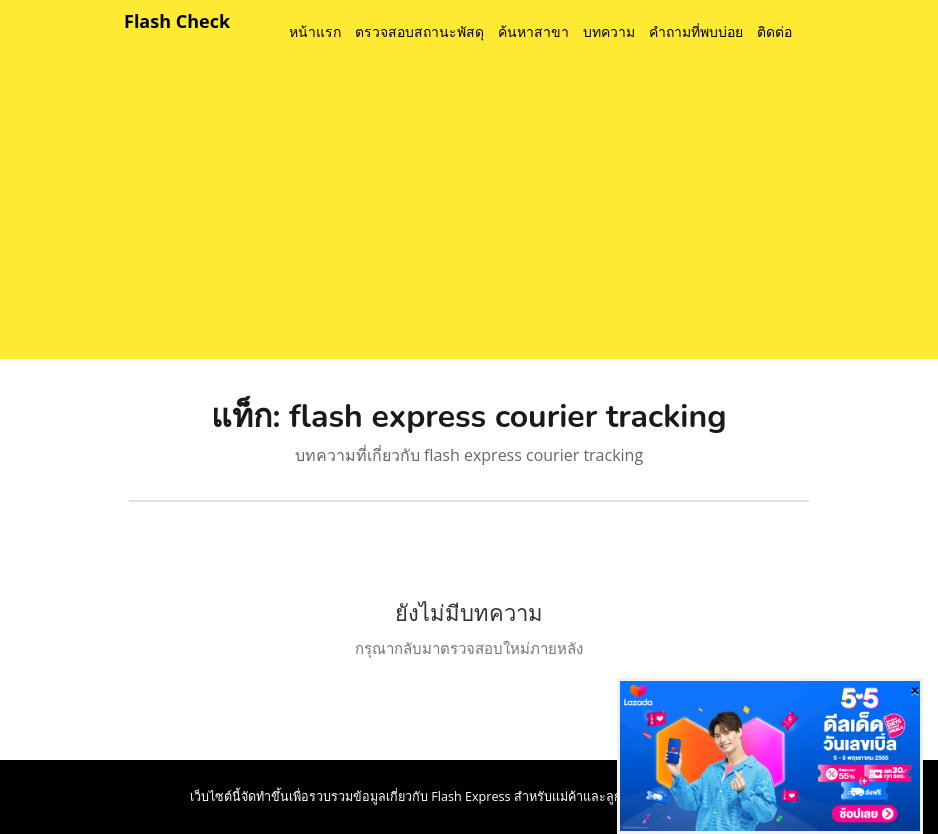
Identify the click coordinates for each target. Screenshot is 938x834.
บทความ (609, 32)
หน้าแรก (315, 32)
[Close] (915, 690)
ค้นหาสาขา (533, 32)
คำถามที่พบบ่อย (696, 32)
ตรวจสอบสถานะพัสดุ (419, 32)
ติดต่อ (774, 32)
